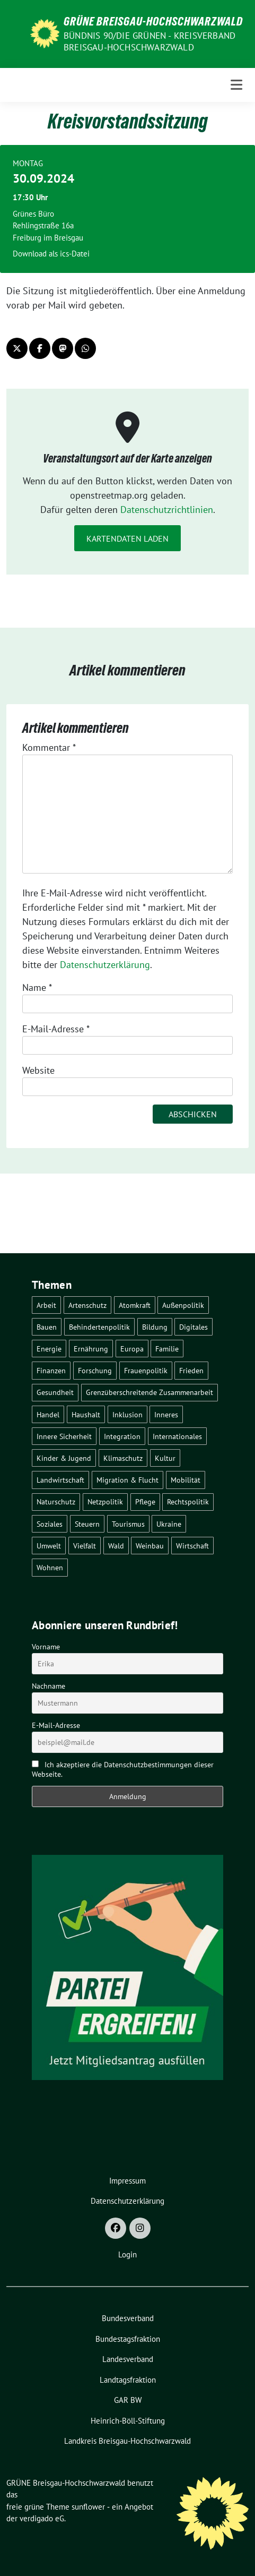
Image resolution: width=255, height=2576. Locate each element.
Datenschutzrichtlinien (166, 509)
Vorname (46, 1646)
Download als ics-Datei (51, 254)
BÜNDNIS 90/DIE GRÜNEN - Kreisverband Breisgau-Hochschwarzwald (149, 41)
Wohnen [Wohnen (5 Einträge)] (50, 1567)
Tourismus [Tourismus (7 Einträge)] (128, 1524)
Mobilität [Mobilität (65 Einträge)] (185, 1480)
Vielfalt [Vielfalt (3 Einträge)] (84, 1546)
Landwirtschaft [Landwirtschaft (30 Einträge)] (60, 1480)
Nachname (48, 1686)
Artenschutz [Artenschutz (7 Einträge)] (87, 1305)
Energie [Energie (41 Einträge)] (49, 1348)
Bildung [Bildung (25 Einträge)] (155, 1327)
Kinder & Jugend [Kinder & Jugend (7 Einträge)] (64, 1458)
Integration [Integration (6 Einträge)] (122, 1436)
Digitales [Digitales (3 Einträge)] (193, 1327)
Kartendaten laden (127, 538)
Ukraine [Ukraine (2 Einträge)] (168, 1524)
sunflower (88, 2507)
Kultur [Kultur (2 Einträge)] (165, 1458)
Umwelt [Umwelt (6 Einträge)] (49, 1546)
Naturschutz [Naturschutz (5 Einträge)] (56, 1501)
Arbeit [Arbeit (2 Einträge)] (46, 1305)
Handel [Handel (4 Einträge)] (48, 1414)
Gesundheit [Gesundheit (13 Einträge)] (55, 1392)
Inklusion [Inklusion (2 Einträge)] (127, 1414)
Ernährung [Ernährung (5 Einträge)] (91, 1348)
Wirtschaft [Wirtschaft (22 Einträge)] (192, 1546)
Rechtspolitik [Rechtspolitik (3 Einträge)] (188, 1501)
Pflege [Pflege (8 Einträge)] (145, 1501)
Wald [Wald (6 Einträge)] (116, 1546)
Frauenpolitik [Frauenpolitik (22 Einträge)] (146, 1370)
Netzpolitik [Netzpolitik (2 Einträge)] (105, 1501)
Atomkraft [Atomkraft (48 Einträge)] (135, 1305)
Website (38, 1070)
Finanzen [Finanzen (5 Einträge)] (51, 1370)
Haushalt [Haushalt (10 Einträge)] (86, 1414)
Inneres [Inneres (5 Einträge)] (166, 1414)
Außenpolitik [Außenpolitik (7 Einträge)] (183, 1305)
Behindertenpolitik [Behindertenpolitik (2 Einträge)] (99, 1327)
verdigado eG (42, 2518)
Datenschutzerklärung (105, 964)
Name (37, 987)
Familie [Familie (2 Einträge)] (167, 1348)
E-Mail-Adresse (56, 1029)
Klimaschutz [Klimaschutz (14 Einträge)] (123, 1458)
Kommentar (49, 747)
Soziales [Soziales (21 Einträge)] (50, 1524)
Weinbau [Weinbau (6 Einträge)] (150, 1546)
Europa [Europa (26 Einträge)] (132, 1348)
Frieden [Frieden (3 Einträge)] (191, 1370)
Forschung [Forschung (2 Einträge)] (95, 1370)
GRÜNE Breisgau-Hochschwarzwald (153, 21)
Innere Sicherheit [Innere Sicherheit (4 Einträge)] (64, 1436)
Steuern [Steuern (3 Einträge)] (87, 1524)
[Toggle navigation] (236, 84)
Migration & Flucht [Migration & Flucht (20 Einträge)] (127, 1480)
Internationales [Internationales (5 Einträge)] (177, 1436)
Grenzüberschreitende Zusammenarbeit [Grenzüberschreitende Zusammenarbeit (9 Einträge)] (149, 1392)
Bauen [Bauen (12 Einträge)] (47, 1327)
